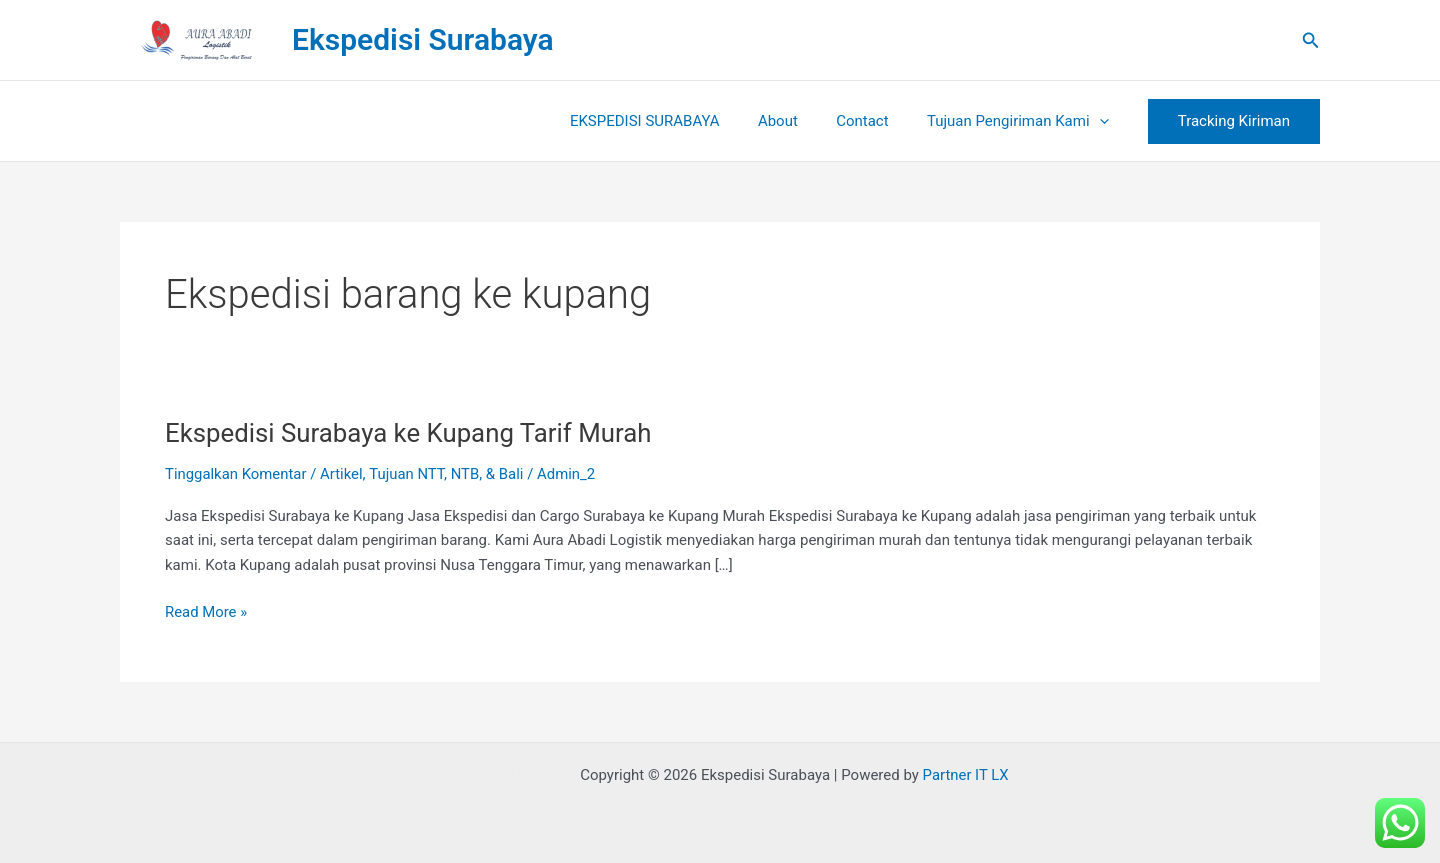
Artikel (342, 474)
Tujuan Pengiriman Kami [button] (1022, 121)
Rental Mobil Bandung (503, 775)
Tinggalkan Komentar (236, 474)
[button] (1311, 40)
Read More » (206, 610)
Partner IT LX (966, 775)
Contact (875, 121)
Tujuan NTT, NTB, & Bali (448, 474)
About (799, 121)
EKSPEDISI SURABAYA (674, 121)
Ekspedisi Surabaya (423, 39)
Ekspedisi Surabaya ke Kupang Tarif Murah (410, 433)
